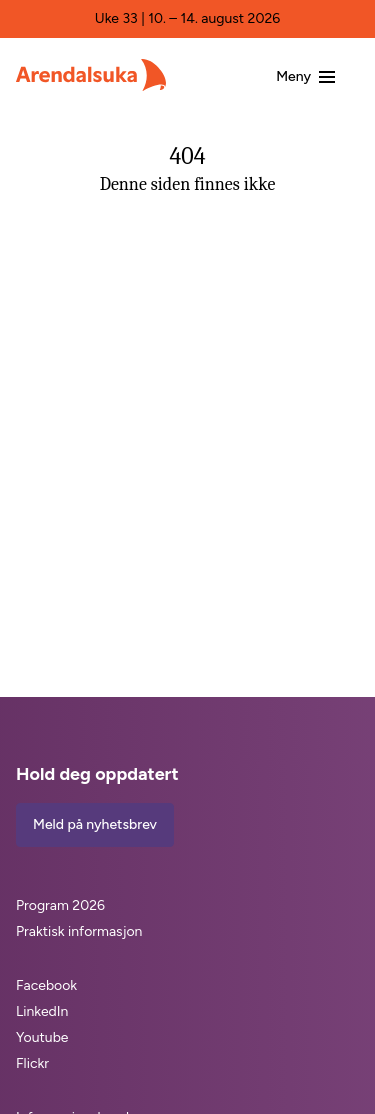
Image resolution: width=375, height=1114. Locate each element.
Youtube (42, 1037)
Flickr (32, 1063)
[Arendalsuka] (91, 75)
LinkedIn (42, 1011)
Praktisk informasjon (79, 931)
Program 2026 (60, 905)
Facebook (46, 985)
